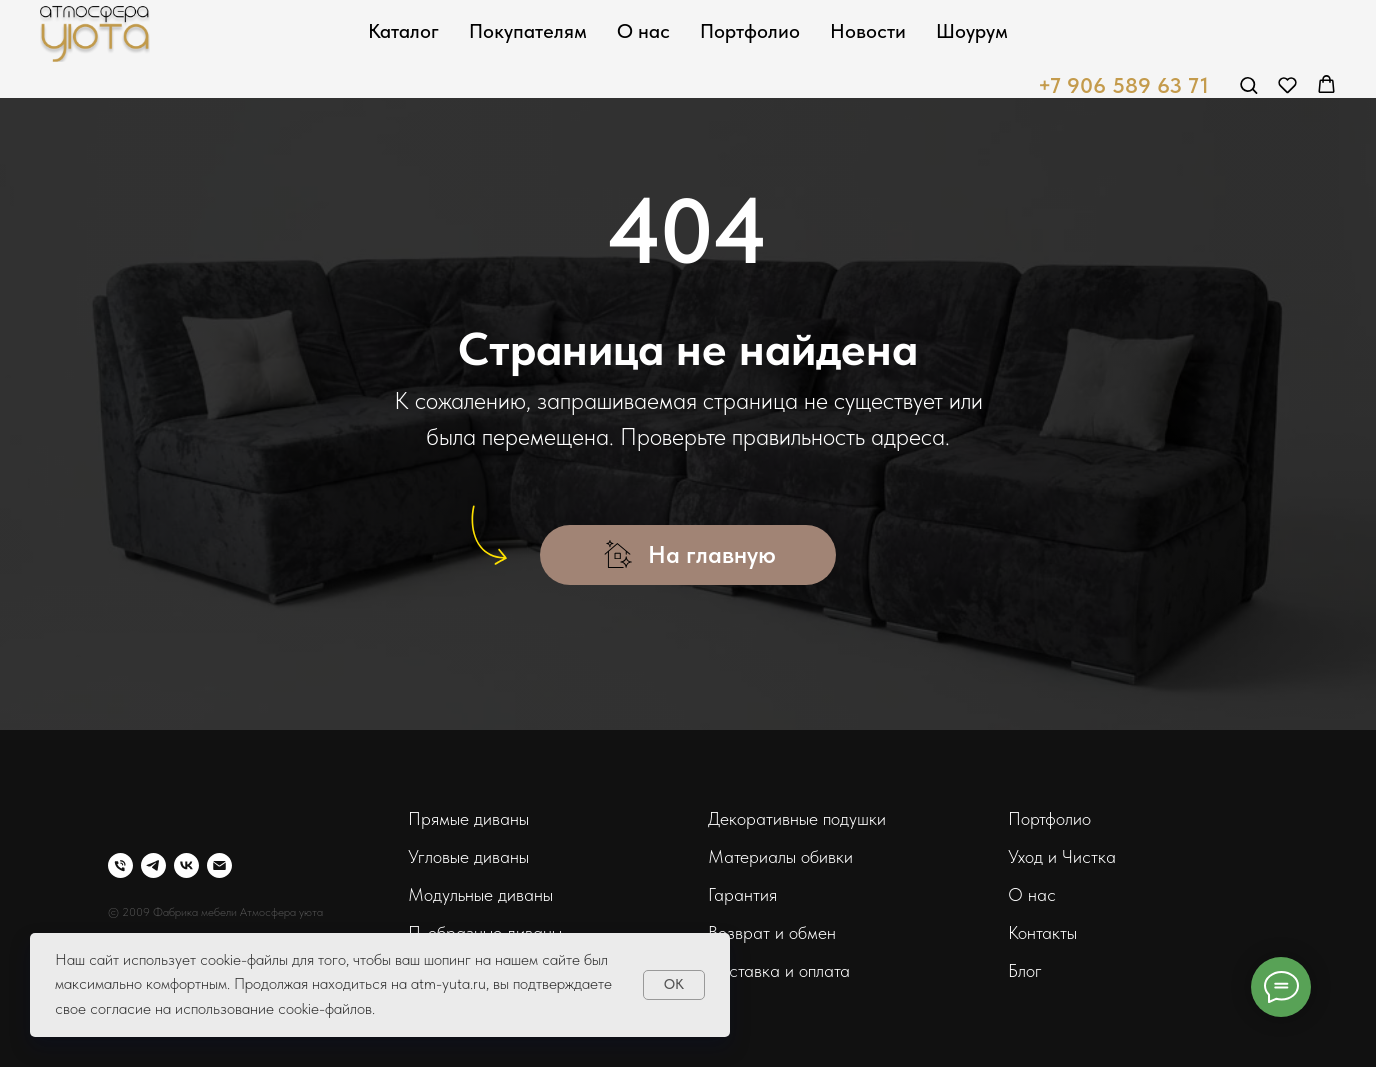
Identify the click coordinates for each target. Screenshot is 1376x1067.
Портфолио (750, 31)
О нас (643, 31)
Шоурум (972, 31)
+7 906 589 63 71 (1123, 85)
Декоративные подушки (797, 818)
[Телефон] (120, 865)
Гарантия (742, 894)
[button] (1248, 84)
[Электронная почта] (219, 865)
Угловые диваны (468, 856)
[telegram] (153, 865)
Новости (868, 31)
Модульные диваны (480, 894)
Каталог (403, 31)
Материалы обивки (780, 856)
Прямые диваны (468, 818)
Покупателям (528, 31)
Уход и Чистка (1062, 856)
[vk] (186, 865)
